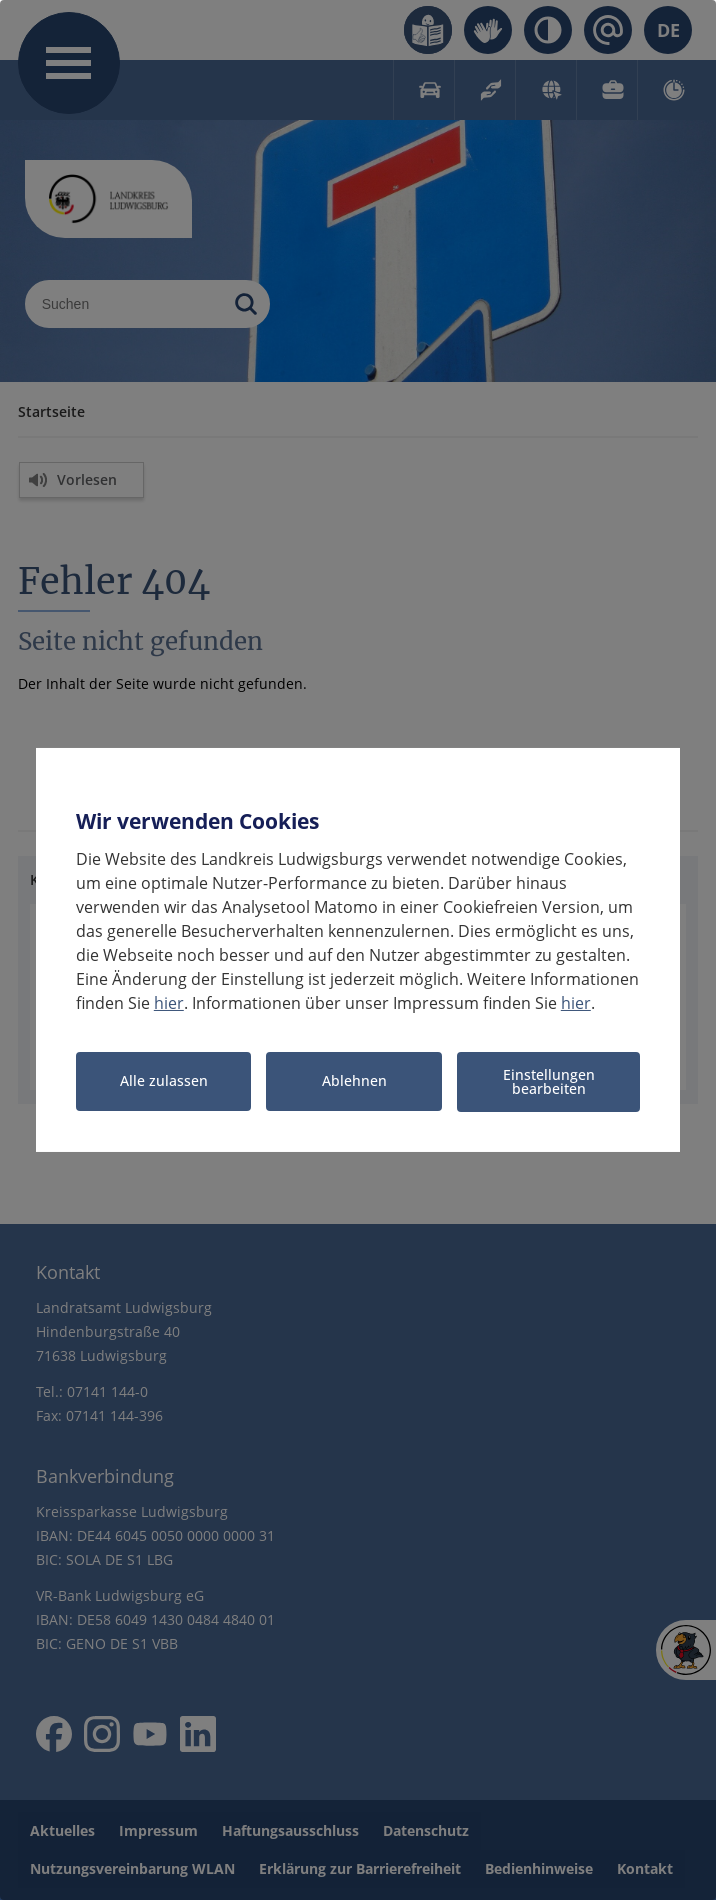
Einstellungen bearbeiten (549, 1081)
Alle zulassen (164, 1081)
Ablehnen (354, 1081)
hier (169, 1003)
